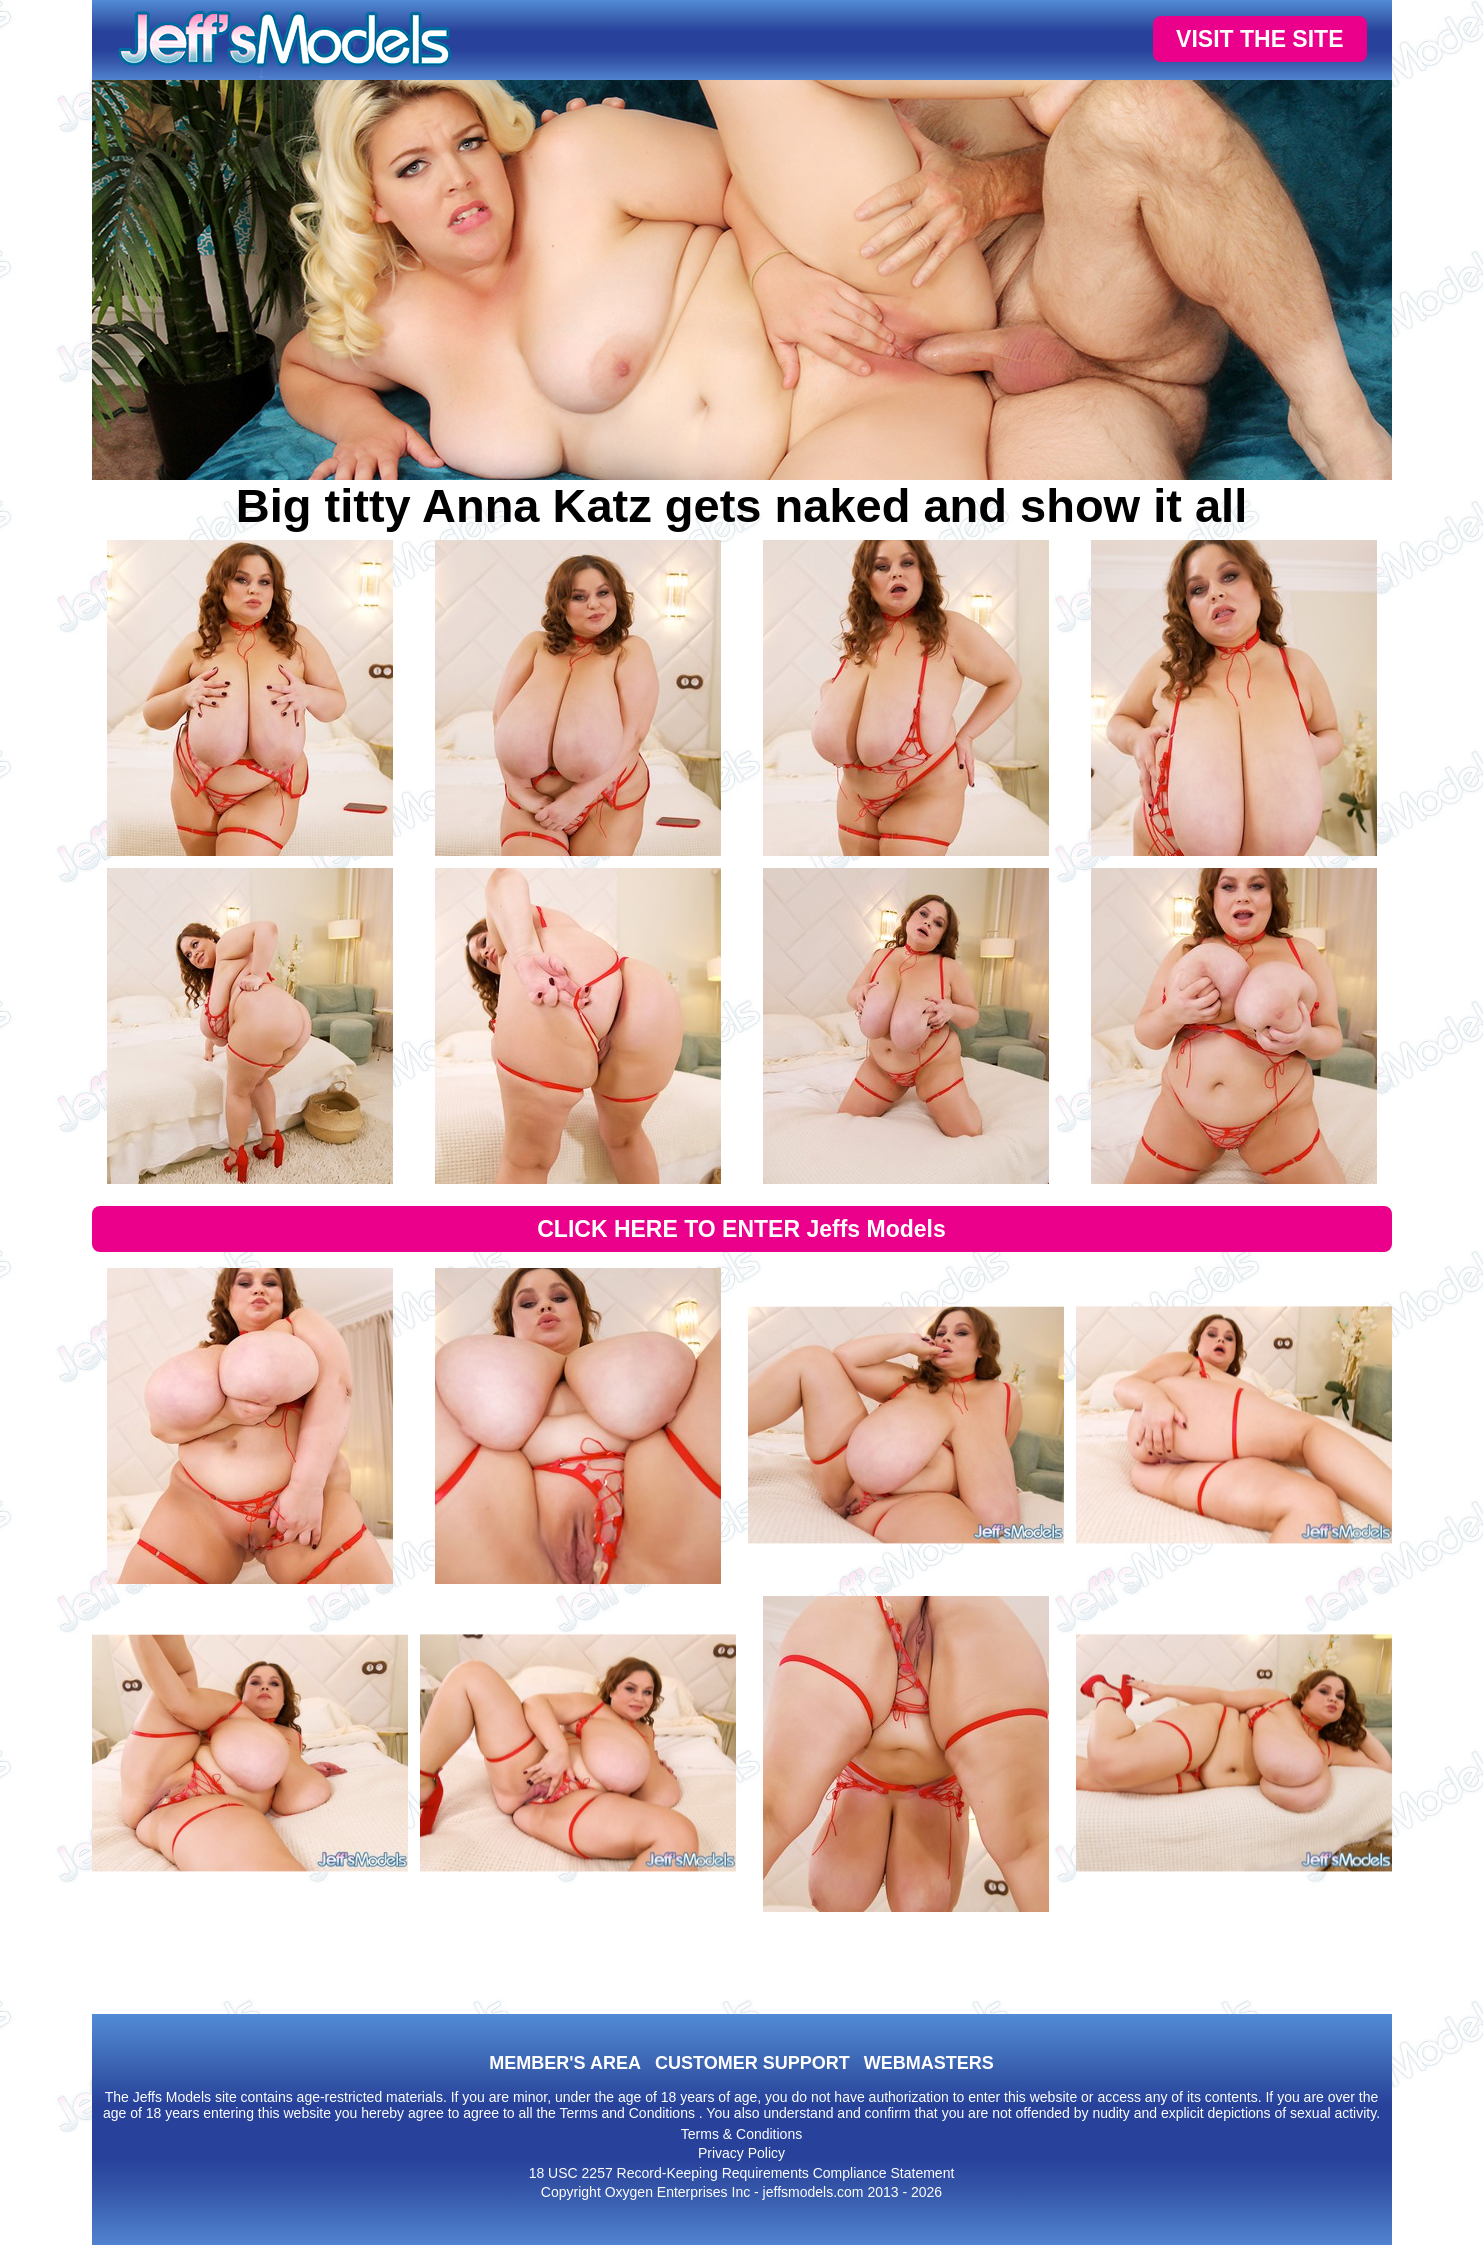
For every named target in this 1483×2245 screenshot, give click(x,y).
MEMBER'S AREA (565, 2063)
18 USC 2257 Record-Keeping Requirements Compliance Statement (742, 2173)
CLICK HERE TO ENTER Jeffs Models (741, 1229)
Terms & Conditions (741, 2134)
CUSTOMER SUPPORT (752, 2063)
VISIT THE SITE (1259, 39)
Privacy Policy (741, 2153)
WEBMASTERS (929, 2063)
